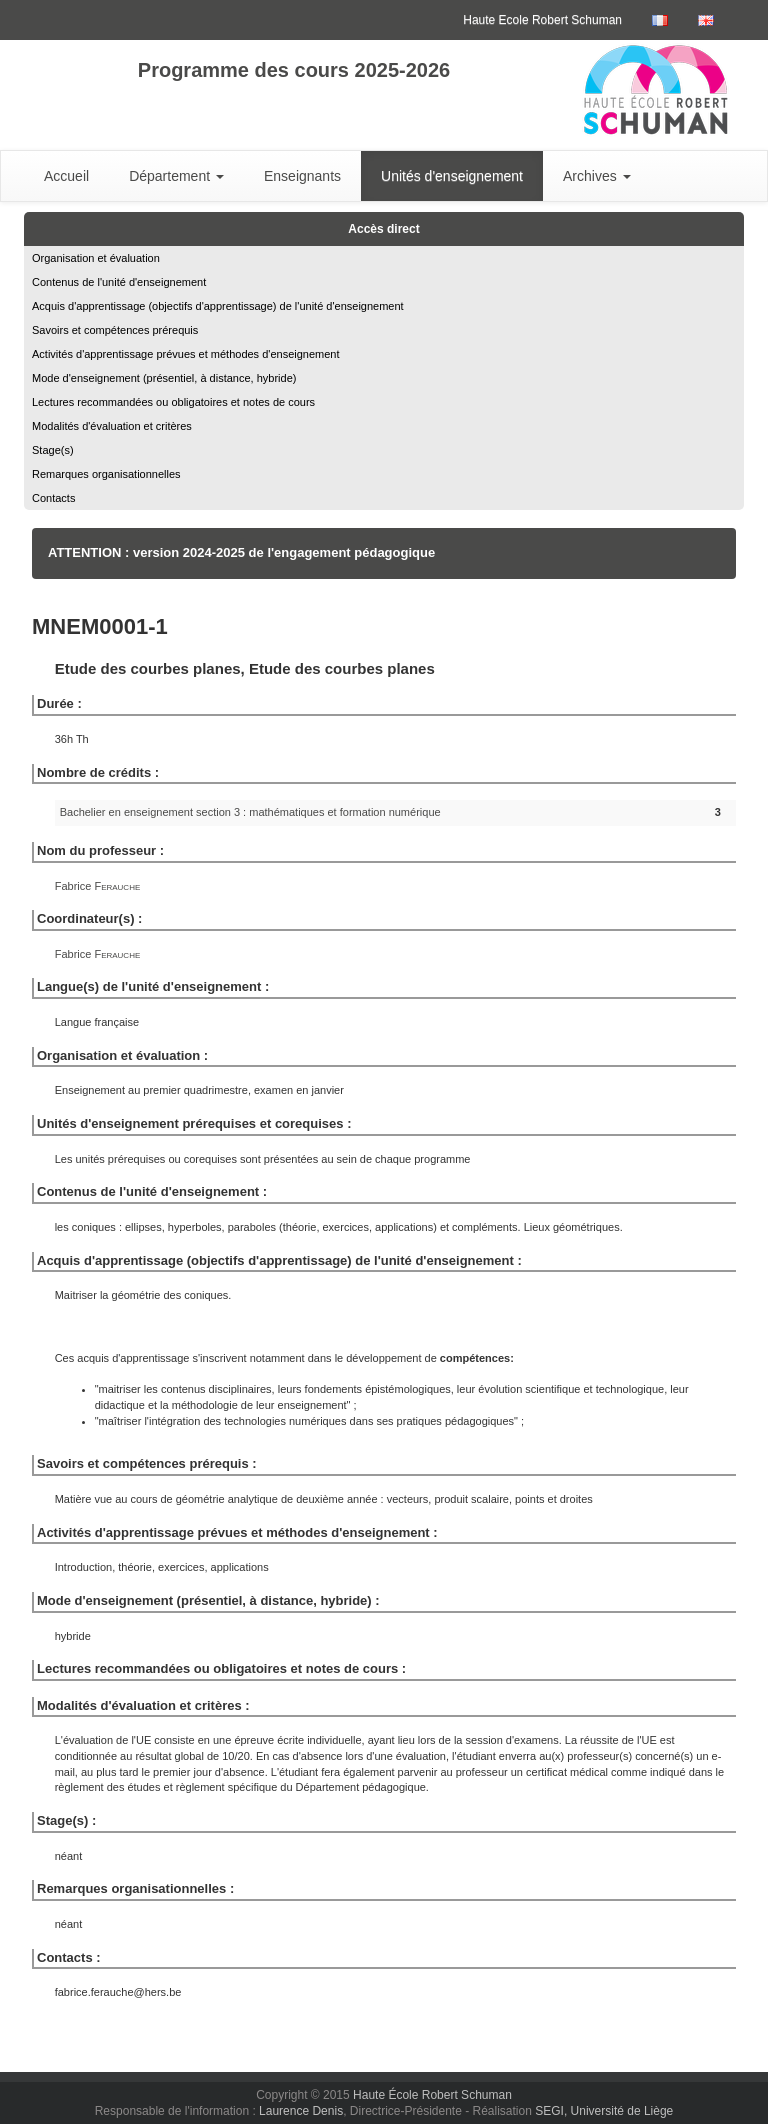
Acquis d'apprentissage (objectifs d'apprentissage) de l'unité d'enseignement (218, 306)
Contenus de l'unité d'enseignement (119, 282)
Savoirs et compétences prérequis (115, 330)
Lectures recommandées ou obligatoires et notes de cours (173, 402)
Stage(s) (53, 450)
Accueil (66, 176)
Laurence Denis (301, 2111)
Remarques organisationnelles (106, 474)
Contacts (53, 498)
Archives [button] (597, 176)
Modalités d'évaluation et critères (112, 426)
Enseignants (302, 176)
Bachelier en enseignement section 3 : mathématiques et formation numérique (250, 812)
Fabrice (98, 886)
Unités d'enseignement (452, 176)
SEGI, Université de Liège (604, 2111)
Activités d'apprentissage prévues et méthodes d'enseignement (186, 354)
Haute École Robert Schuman (432, 2095)
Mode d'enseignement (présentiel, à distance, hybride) (164, 378)
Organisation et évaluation (96, 258)
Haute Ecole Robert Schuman (542, 20)
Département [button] (176, 176)
